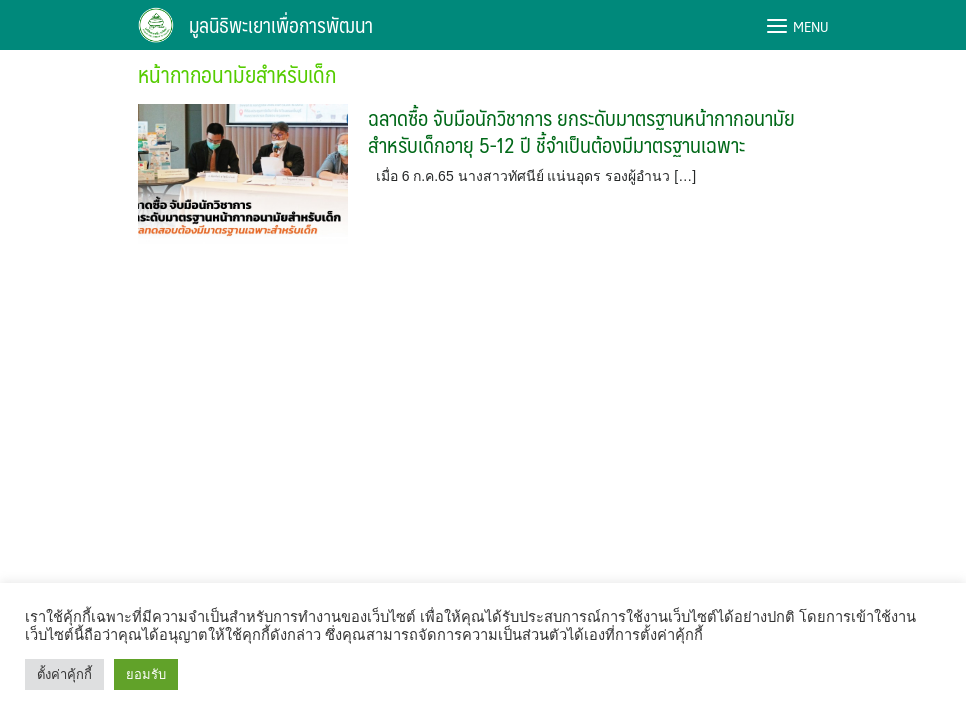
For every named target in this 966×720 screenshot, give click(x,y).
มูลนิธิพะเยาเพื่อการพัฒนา (281, 25)
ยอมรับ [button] (146, 674)
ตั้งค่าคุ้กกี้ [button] (64, 674)
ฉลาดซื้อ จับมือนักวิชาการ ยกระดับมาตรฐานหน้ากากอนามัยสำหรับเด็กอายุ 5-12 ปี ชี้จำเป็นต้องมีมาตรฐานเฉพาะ (581, 131)
